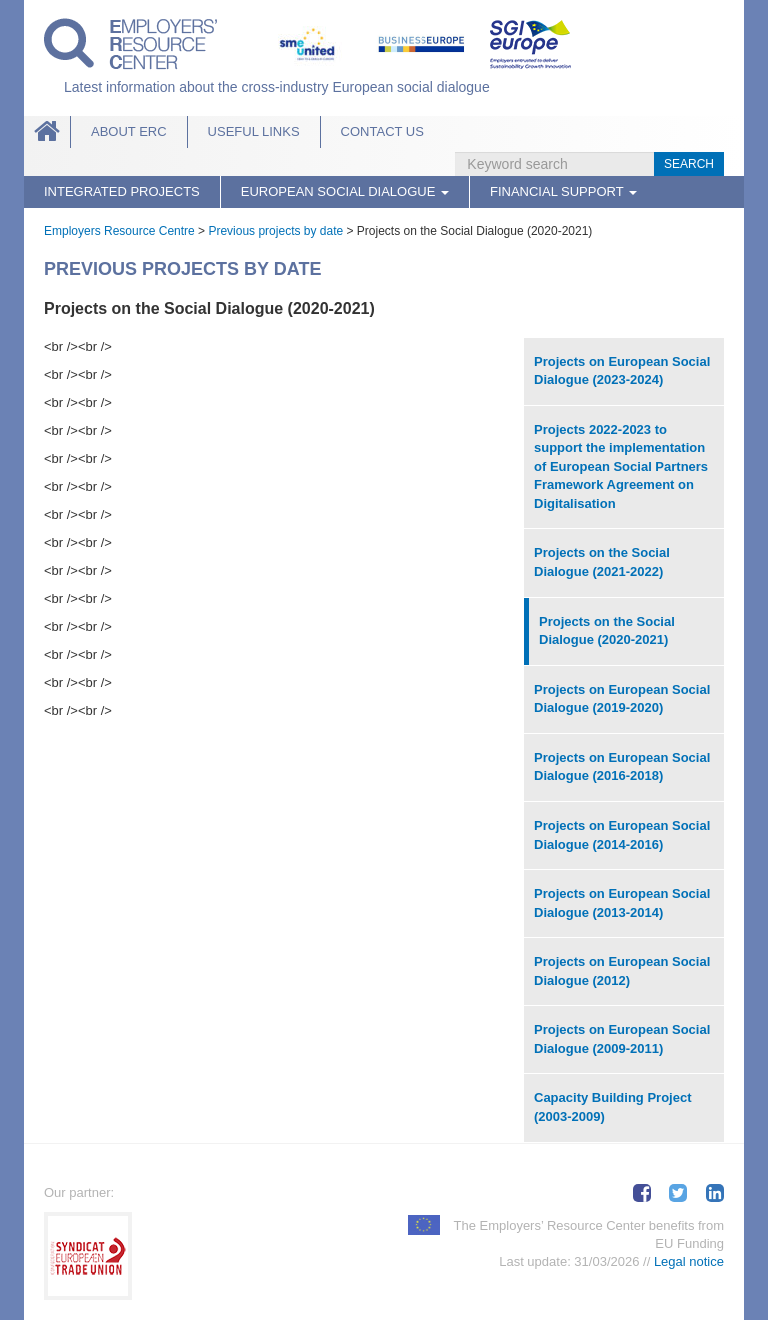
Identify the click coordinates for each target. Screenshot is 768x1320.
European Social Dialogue (345, 191)
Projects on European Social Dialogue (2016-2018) (622, 767)
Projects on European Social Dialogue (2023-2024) (622, 371)
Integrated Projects (122, 191)
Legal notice (689, 1261)
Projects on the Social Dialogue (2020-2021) (607, 631)
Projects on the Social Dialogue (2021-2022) (602, 562)
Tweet (678, 1193)
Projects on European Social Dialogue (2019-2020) (622, 699)
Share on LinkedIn (715, 1193)
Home (47, 132)
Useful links (254, 131)
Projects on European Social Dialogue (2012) (622, 971)
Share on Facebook (642, 1193)
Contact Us (382, 131)
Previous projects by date (275, 231)
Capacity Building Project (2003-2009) (612, 1107)
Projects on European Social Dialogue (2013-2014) (622, 903)
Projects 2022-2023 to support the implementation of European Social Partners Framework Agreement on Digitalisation (621, 466)
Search (689, 164)
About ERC (129, 131)
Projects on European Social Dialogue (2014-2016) (622, 835)
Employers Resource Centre (119, 231)
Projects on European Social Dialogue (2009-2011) (622, 1039)
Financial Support (563, 191)
